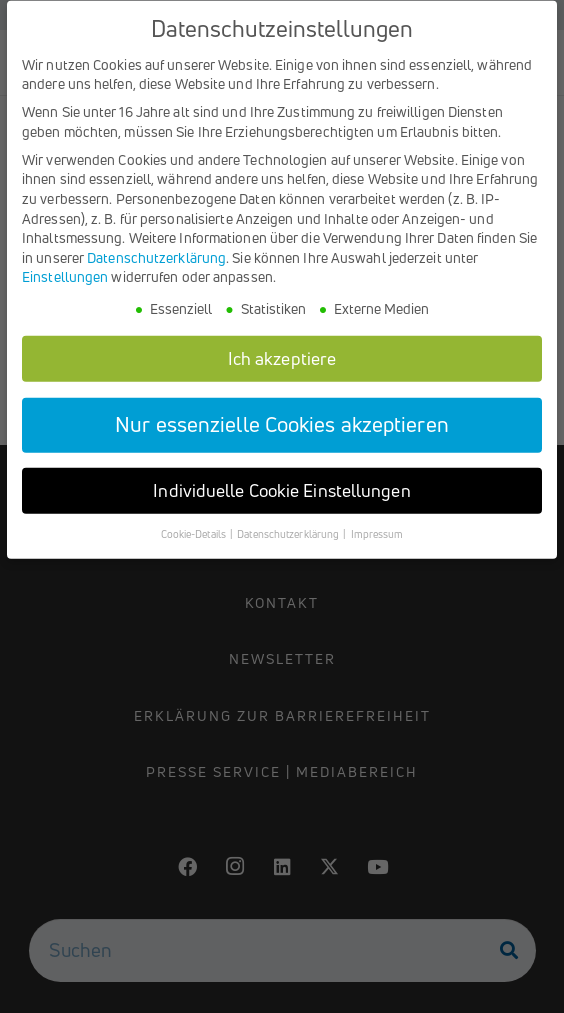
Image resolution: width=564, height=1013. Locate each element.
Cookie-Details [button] (195, 545)
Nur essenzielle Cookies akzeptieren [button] (282, 435)
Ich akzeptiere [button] (282, 368)
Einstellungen (65, 287)
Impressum (377, 545)
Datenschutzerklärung (156, 267)
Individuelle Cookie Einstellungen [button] (281, 501)
